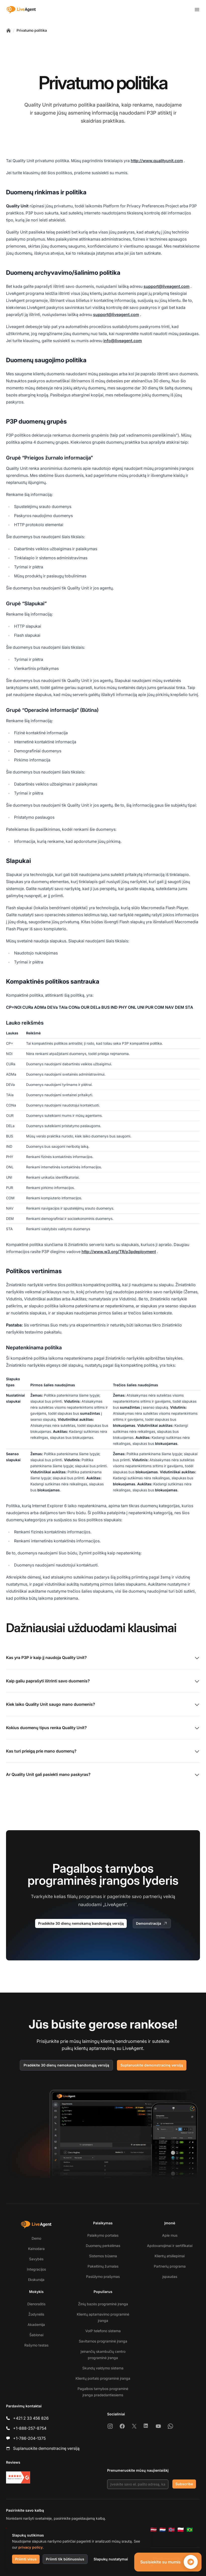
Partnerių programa (170, 2266)
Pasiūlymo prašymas (103, 2276)
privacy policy (30, 2547)
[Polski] (181, 2529)
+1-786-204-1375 (29, 2438)
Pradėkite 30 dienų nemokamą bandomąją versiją (81, 1923)
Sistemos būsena (103, 2256)
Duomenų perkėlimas (103, 2245)
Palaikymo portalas (102, 2235)
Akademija (36, 2324)
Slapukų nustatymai (111, 2559)
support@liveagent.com (166, 286)
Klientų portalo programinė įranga (103, 2378)
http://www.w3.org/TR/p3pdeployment (119, 1251)
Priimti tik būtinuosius (65, 2559)
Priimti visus (26, 2559)
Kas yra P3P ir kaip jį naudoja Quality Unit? (103, 1658)
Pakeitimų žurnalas (103, 2266)
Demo (36, 2238)
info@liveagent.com (122, 340)
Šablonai (36, 2335)
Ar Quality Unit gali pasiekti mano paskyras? (103, 1775)
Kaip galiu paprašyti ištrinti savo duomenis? (103, 1681)
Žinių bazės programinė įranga (103, 2304)
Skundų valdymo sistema (102, 2368)
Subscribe (184, 2484)
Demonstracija (152, 1923)
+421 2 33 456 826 (31, 2418)
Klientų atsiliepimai (170, 2256)
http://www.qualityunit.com (157, 160)
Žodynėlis (36, 2314)
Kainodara (36, 2248)
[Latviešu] (154, 2529)
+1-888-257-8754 (29, 2428)
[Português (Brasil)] (190, 2529)
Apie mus (169, 2235)
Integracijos (36, 2269)
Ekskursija (36, 2279)
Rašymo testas (36, 2345)
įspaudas (169, 2276)
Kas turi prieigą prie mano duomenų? (103, 1752)
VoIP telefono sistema (103, 2331)
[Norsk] (172, 2529)
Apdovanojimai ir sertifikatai (169, 2245)
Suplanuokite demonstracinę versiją (151, 2065)
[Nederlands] (163, 2529)
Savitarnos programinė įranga (103, 2341)
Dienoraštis (36, 2304)
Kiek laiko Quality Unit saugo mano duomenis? (103, 1705)
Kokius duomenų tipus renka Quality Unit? (103, 1728)
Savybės (36, 2259)
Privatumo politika (32, 30)
